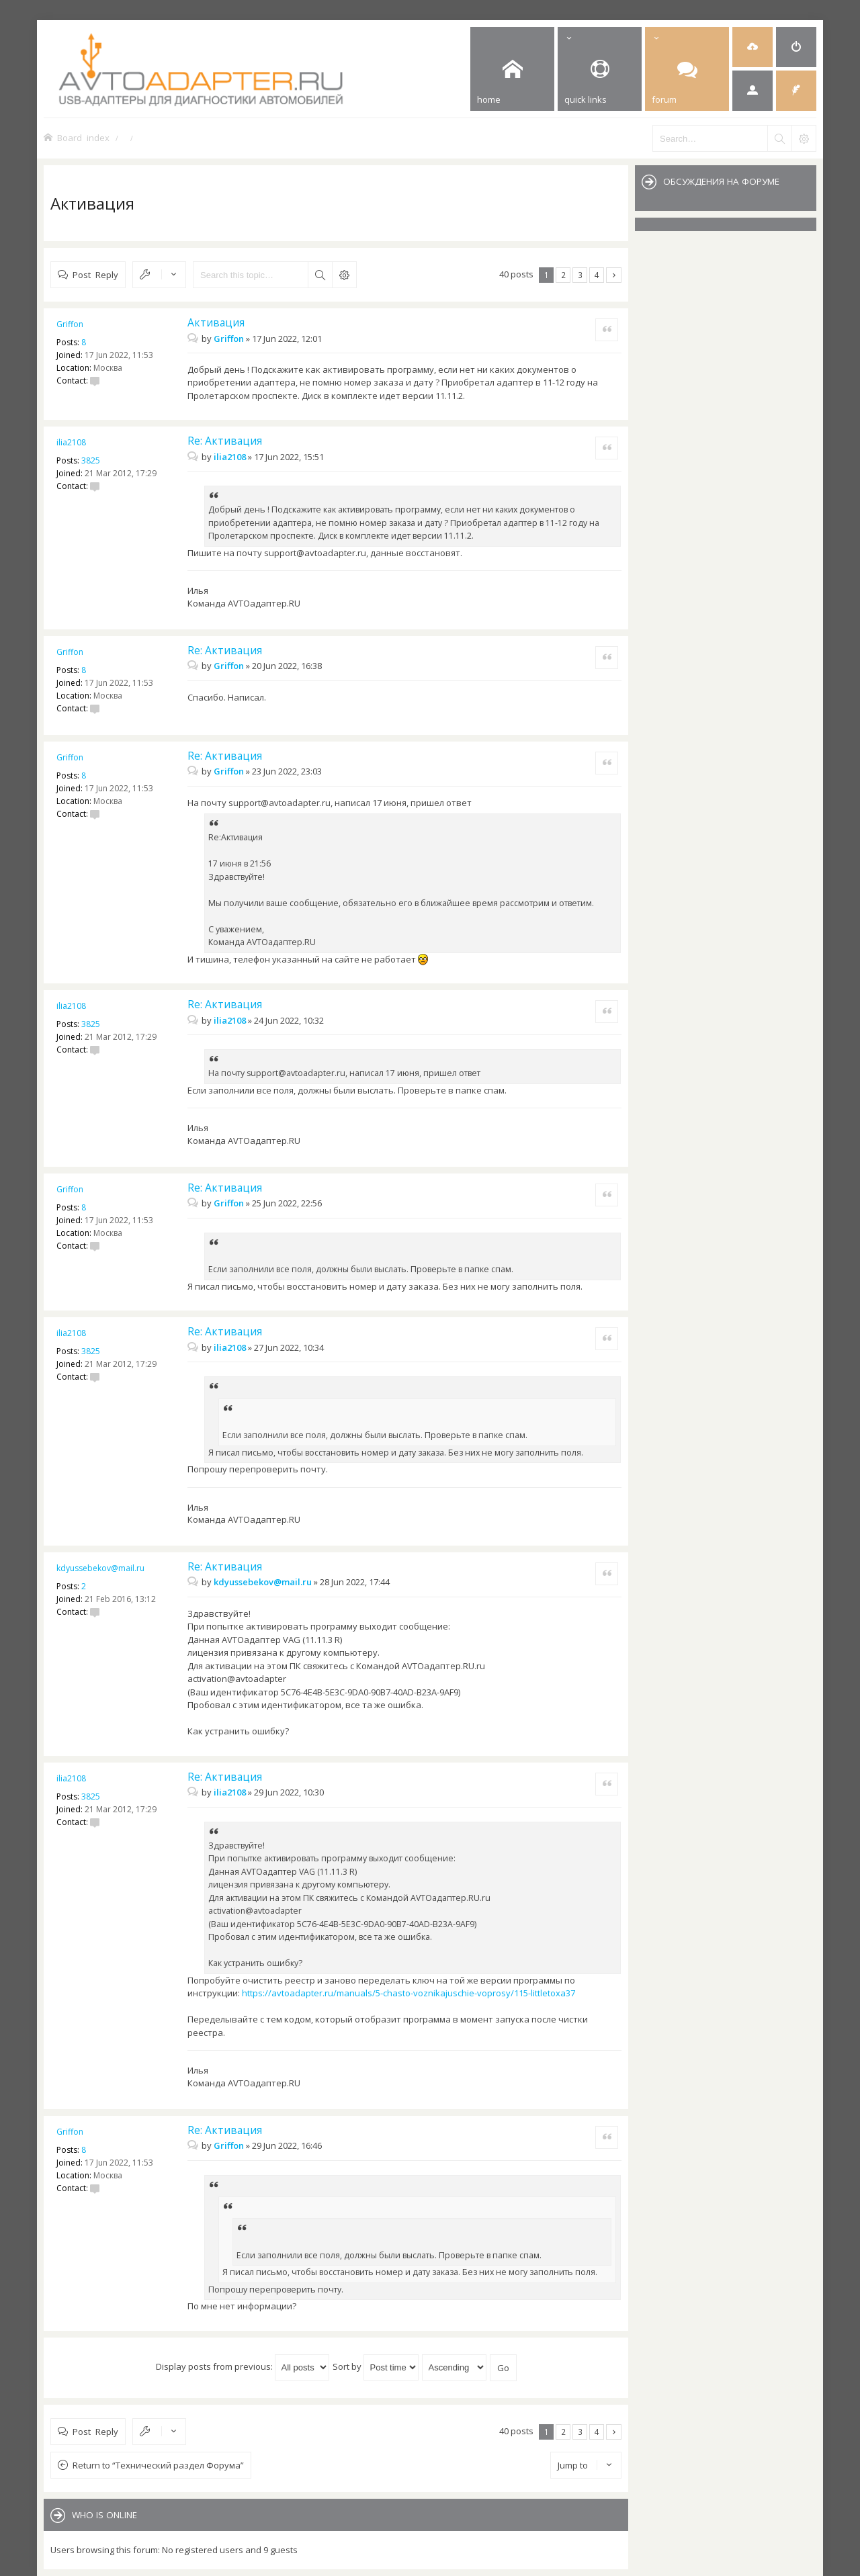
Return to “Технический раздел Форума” (158, 2465)
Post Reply (95, 274)
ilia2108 (71, 442)
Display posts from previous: (242, 2366)
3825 (90, 460)
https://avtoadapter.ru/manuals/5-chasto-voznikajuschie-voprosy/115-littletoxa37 (408, 1993)
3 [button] (580, 274)
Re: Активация (224, 440)
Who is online (104, 2515)
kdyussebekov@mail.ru (100, 1568)
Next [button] (613, 275)
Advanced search (344, 274)
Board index (83, 137)
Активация (92, 203)
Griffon (69, 324)
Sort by (376, 2366)
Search (320, 274)
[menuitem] (752, 47)
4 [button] (597, 274)
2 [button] (563, 274)
